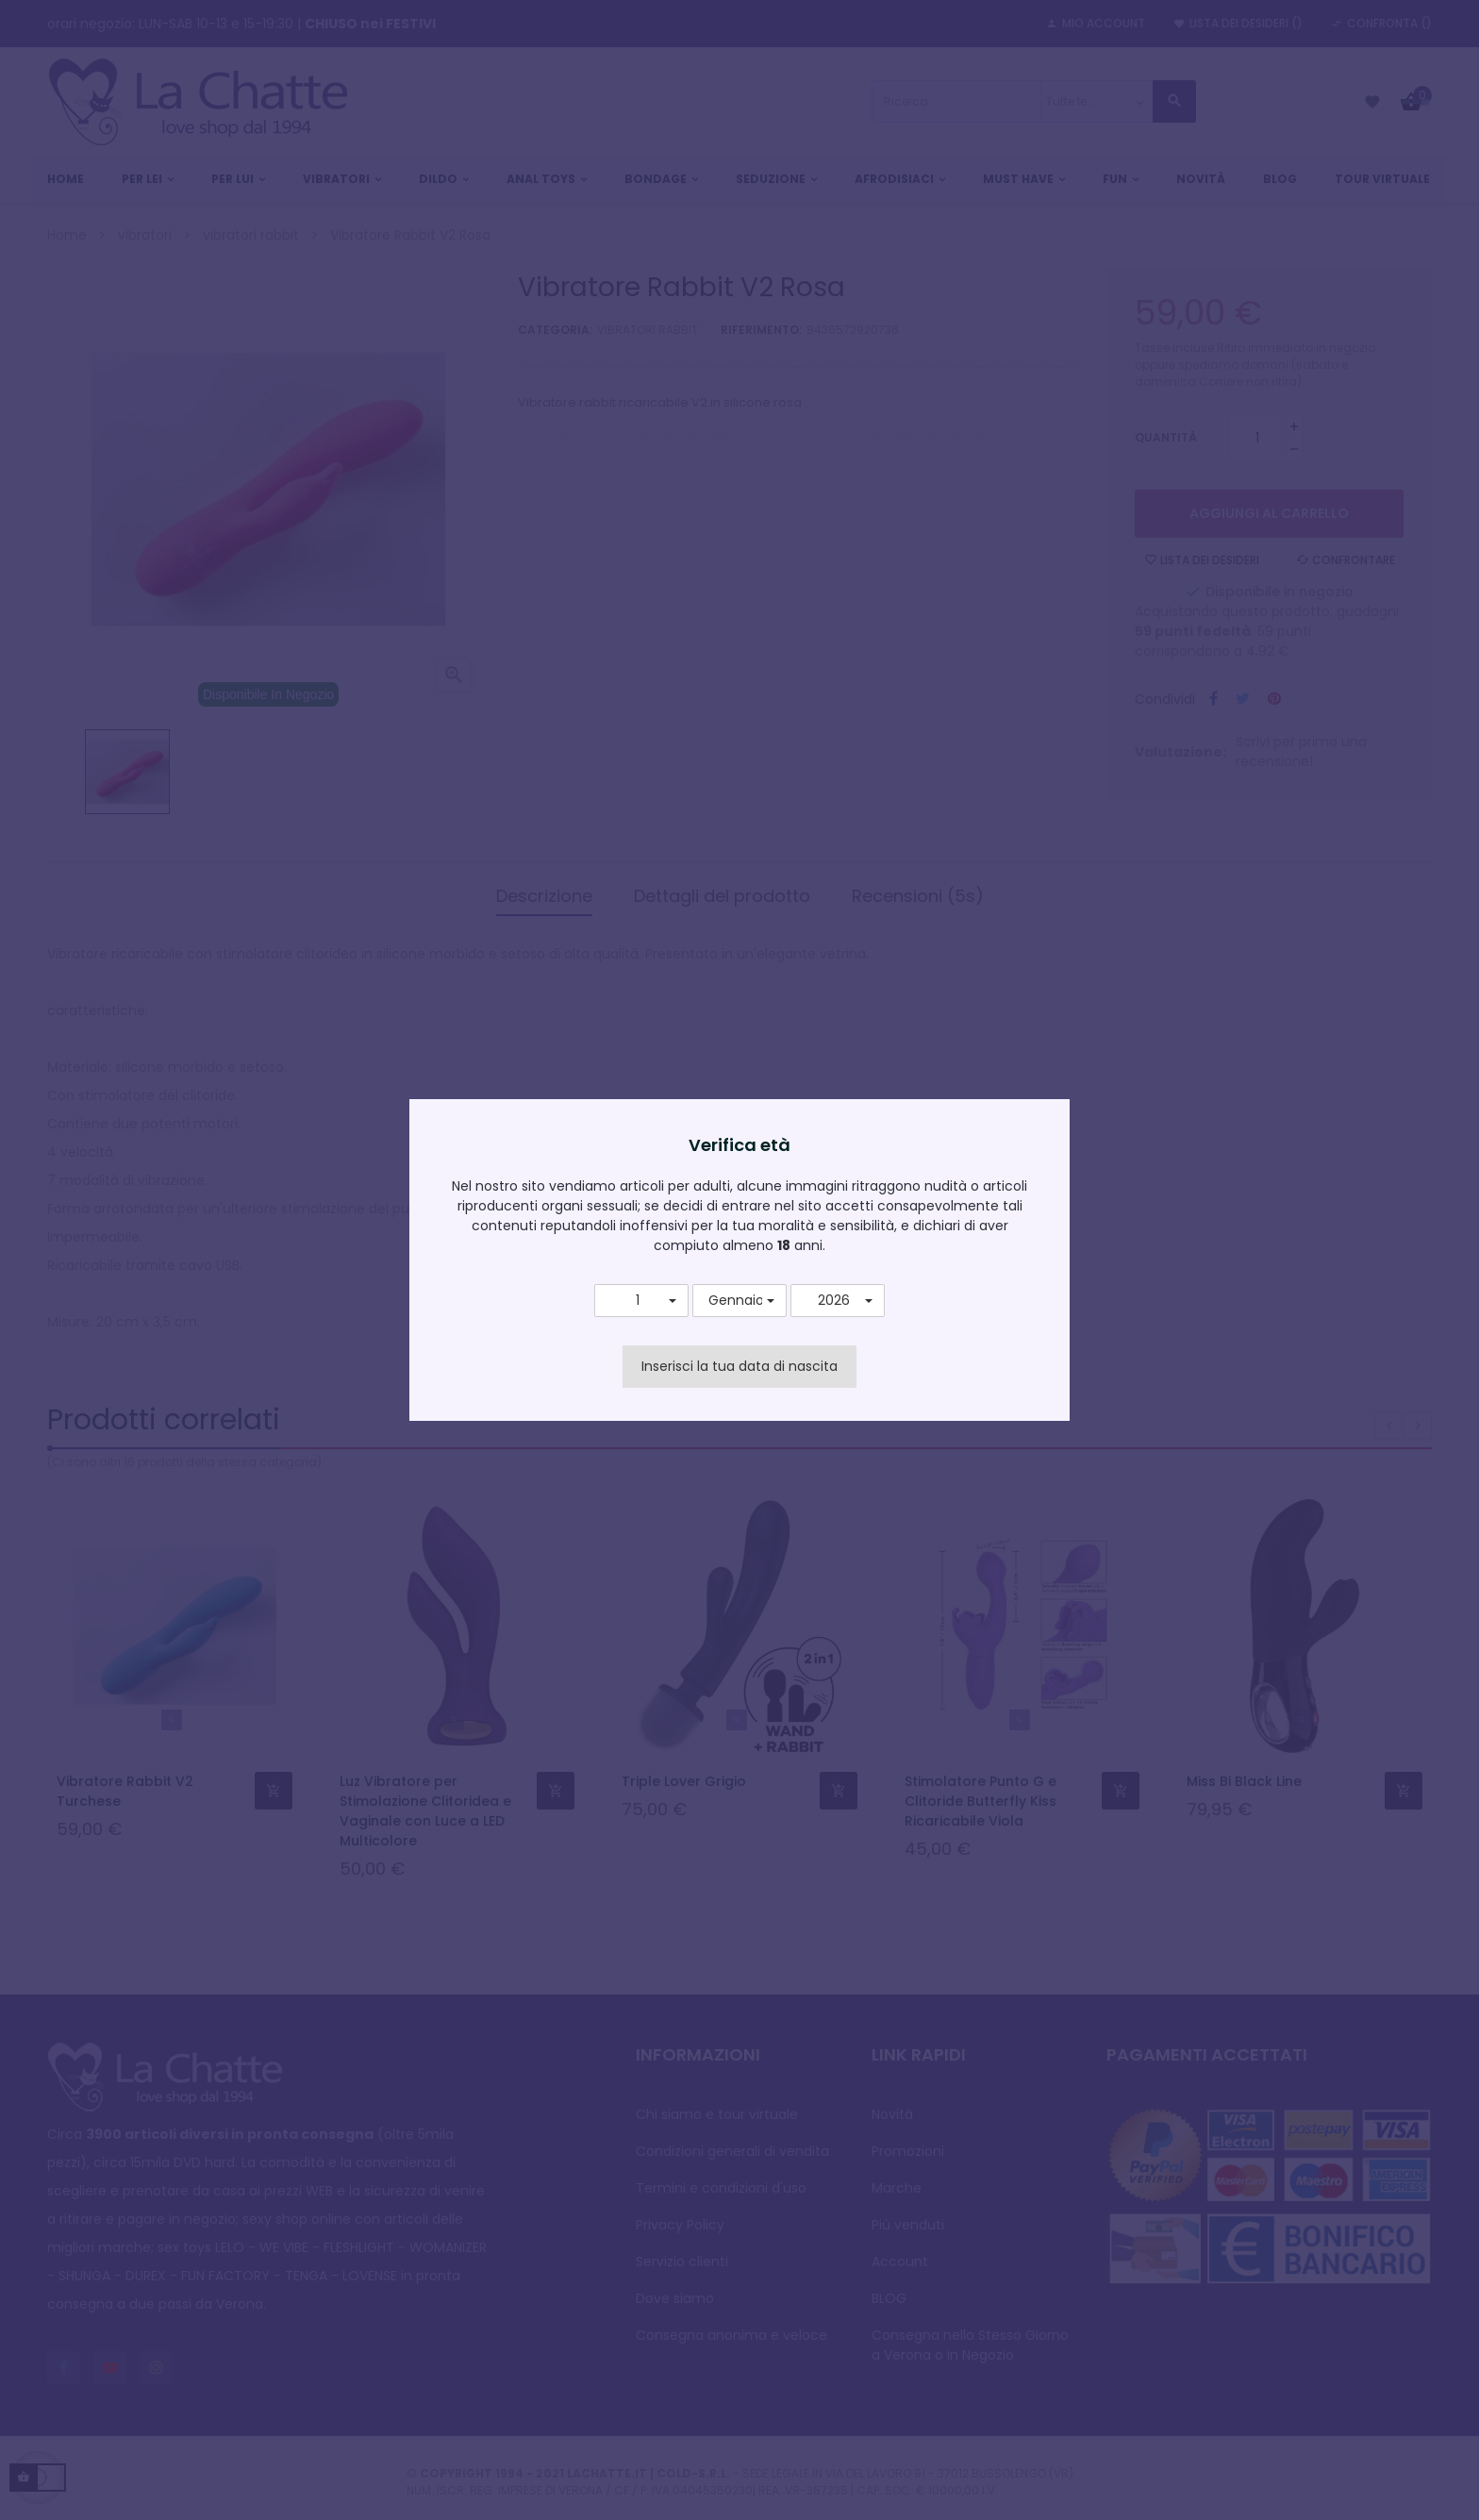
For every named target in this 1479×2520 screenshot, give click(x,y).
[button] (641, 1301)
